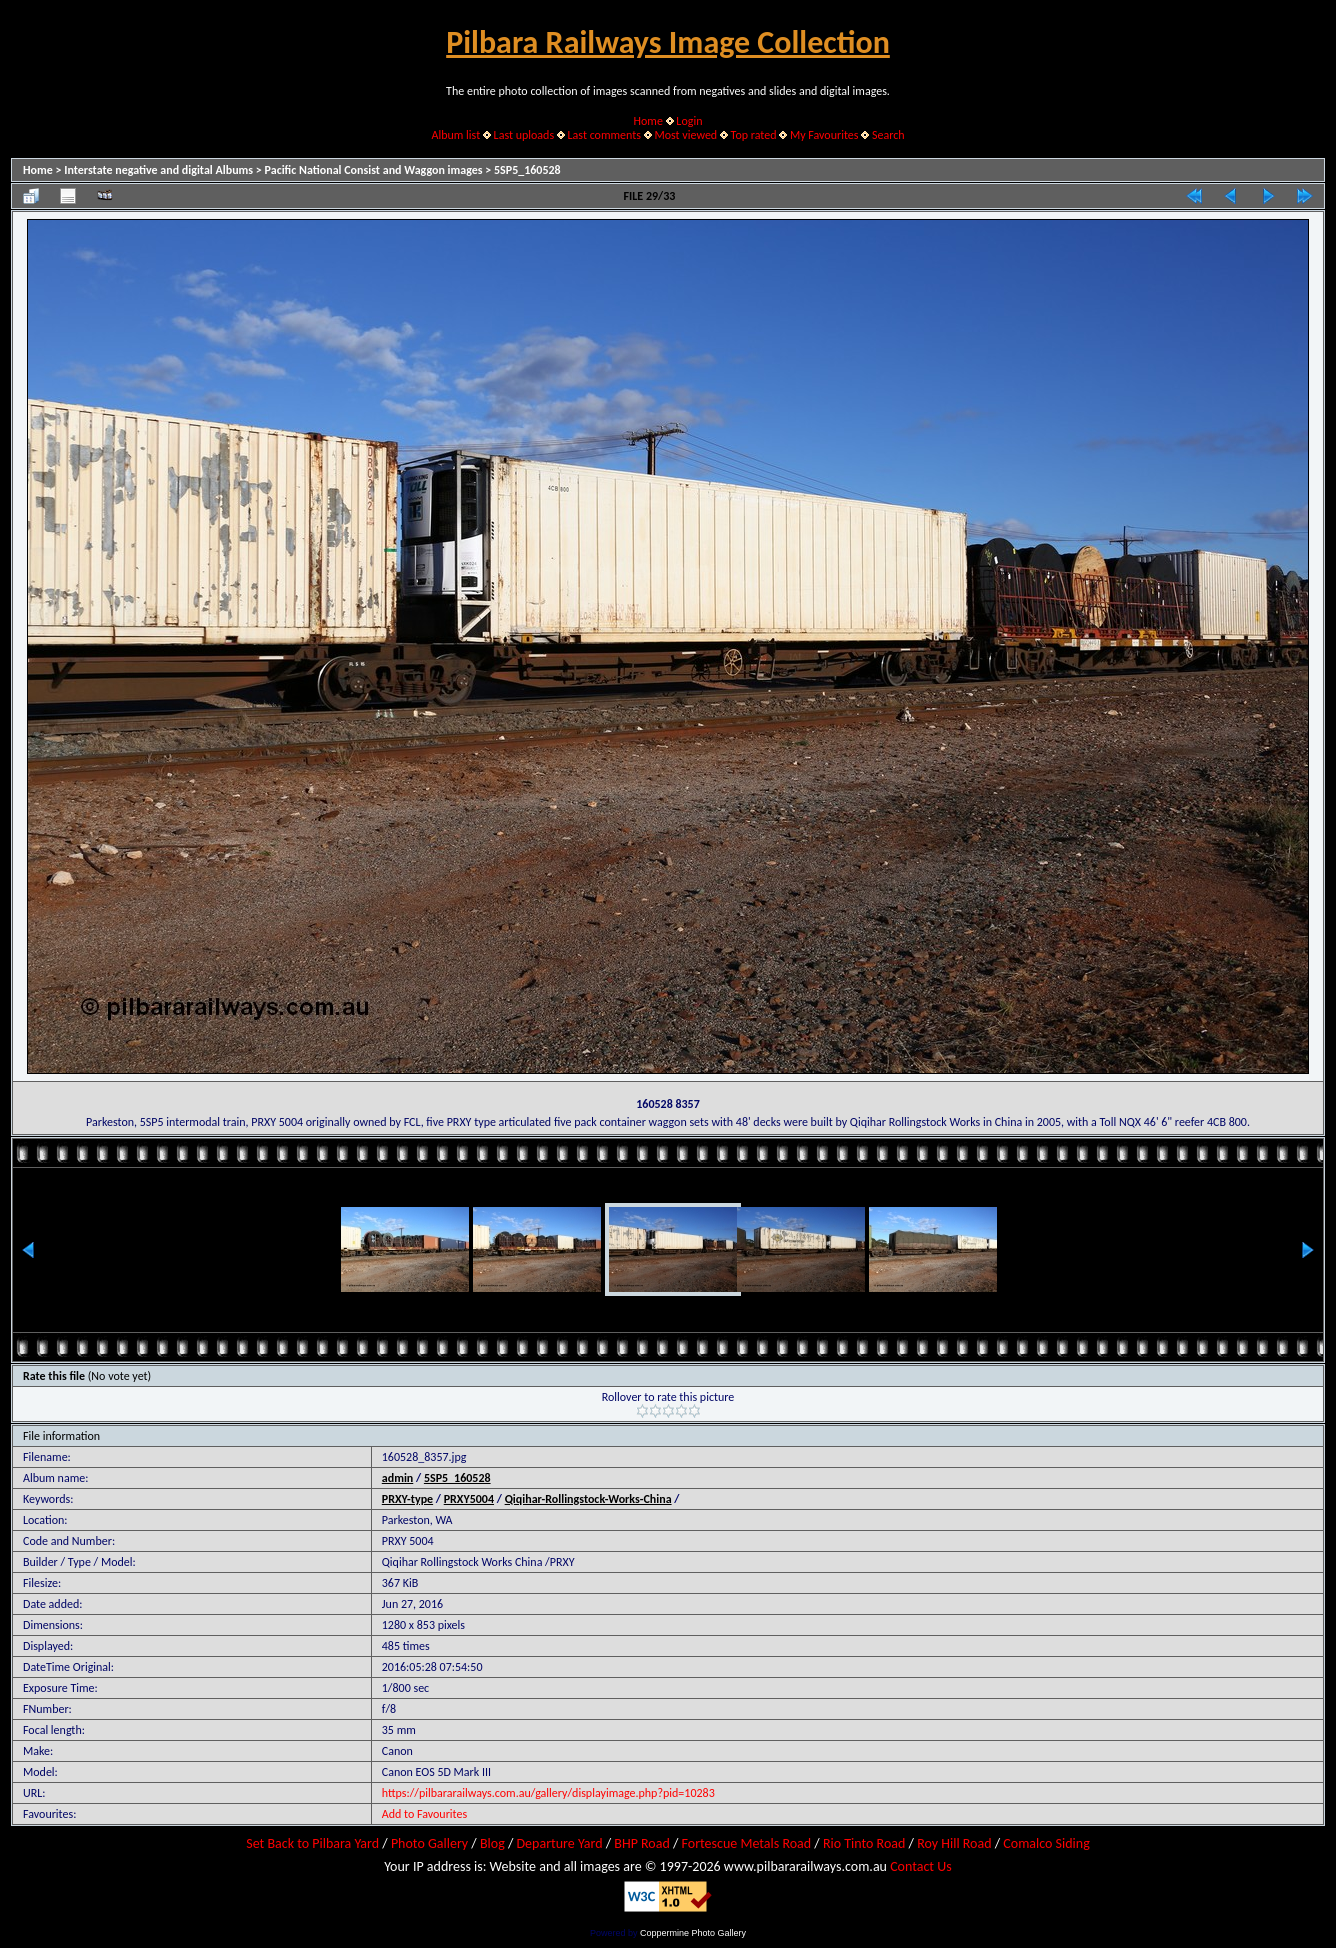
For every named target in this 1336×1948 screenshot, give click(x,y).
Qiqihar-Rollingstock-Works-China (588, 1499)
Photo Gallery (429, 1843)
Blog (492, 1843)
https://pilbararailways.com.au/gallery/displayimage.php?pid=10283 (548, 1793)
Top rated (754, 135)
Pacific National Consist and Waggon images (374, 170)
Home (648, 121)
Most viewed (685, 135)
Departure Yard (559, 1843)
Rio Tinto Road (864, 1843)
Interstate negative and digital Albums (158, 170)
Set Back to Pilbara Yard (312, 1843)
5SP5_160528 (527, 170)
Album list (455, 135)
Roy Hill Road (954, 1843)
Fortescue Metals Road (747, 1843)
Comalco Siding (1046, 1843)
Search (888, 135)
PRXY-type (407, 1499)
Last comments (604, 135)
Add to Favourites (424, 1814)
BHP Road (642, 1843)
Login (689, 121)
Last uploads (524, 135)
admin (398, 1478)
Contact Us (921, 1866)
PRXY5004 (469, 1499)
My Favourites (824, 135)
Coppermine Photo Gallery (693, 1933)
